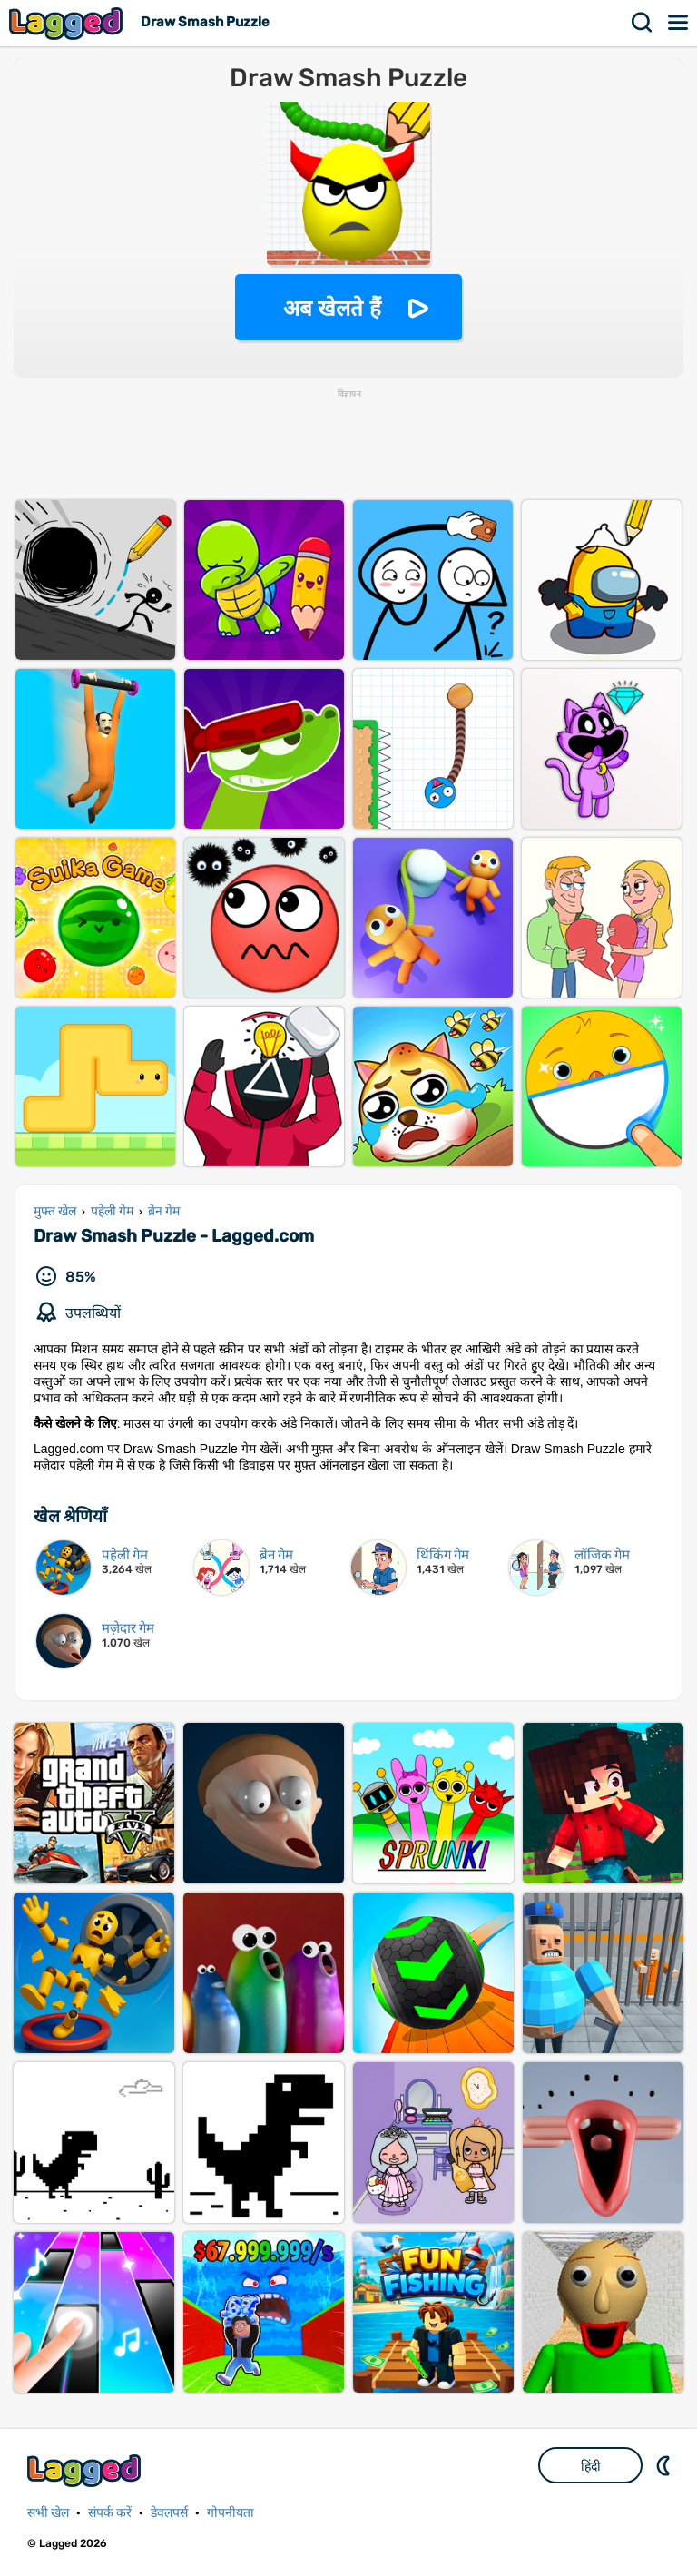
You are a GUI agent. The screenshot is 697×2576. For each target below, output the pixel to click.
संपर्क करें (110, 2513)
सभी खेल (48, 2513)
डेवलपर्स (169, 2513)
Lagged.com (86, 2470)
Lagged (68, 23)
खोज (642, 22)
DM (665, 2465)
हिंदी (591, 2466)
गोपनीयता (230, 2513)
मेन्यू (679, 22)
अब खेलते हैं (332, 308)
